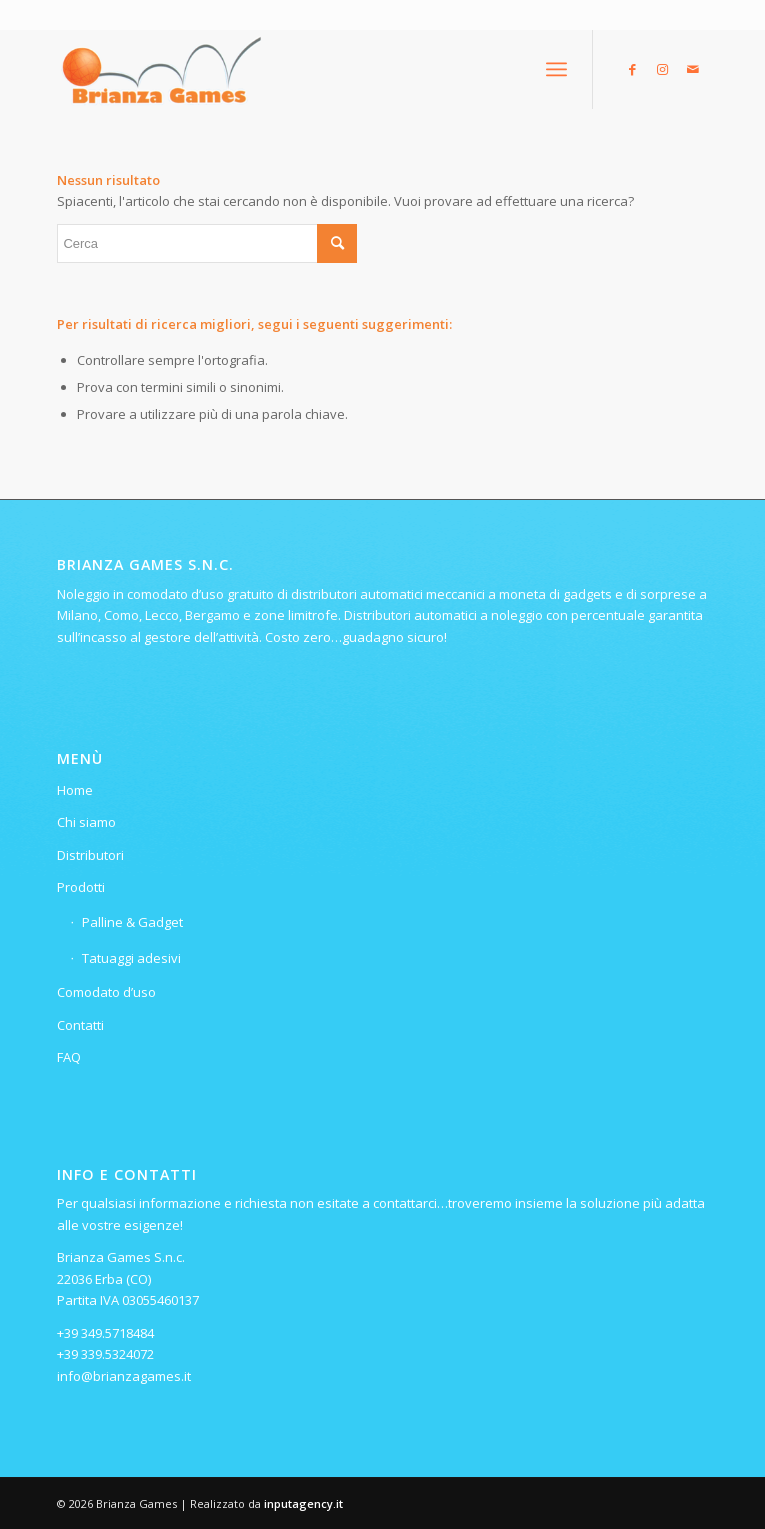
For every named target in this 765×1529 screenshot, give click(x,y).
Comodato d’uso (106, 992)
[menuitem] (556, 69)
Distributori (90, 855)
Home (75, 790)
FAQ (69, 1057)
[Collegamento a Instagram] (663, 69)
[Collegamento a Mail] (693, 69)
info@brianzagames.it (124, 1376)
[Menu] (556, 69)
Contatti (80, 1025)
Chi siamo (86, 822)
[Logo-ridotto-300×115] (317, 69)
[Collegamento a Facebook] (633, 69)
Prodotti (81, 887)
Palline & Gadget (132, 922)
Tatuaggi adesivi (131, 958)
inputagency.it (303, 1503)
